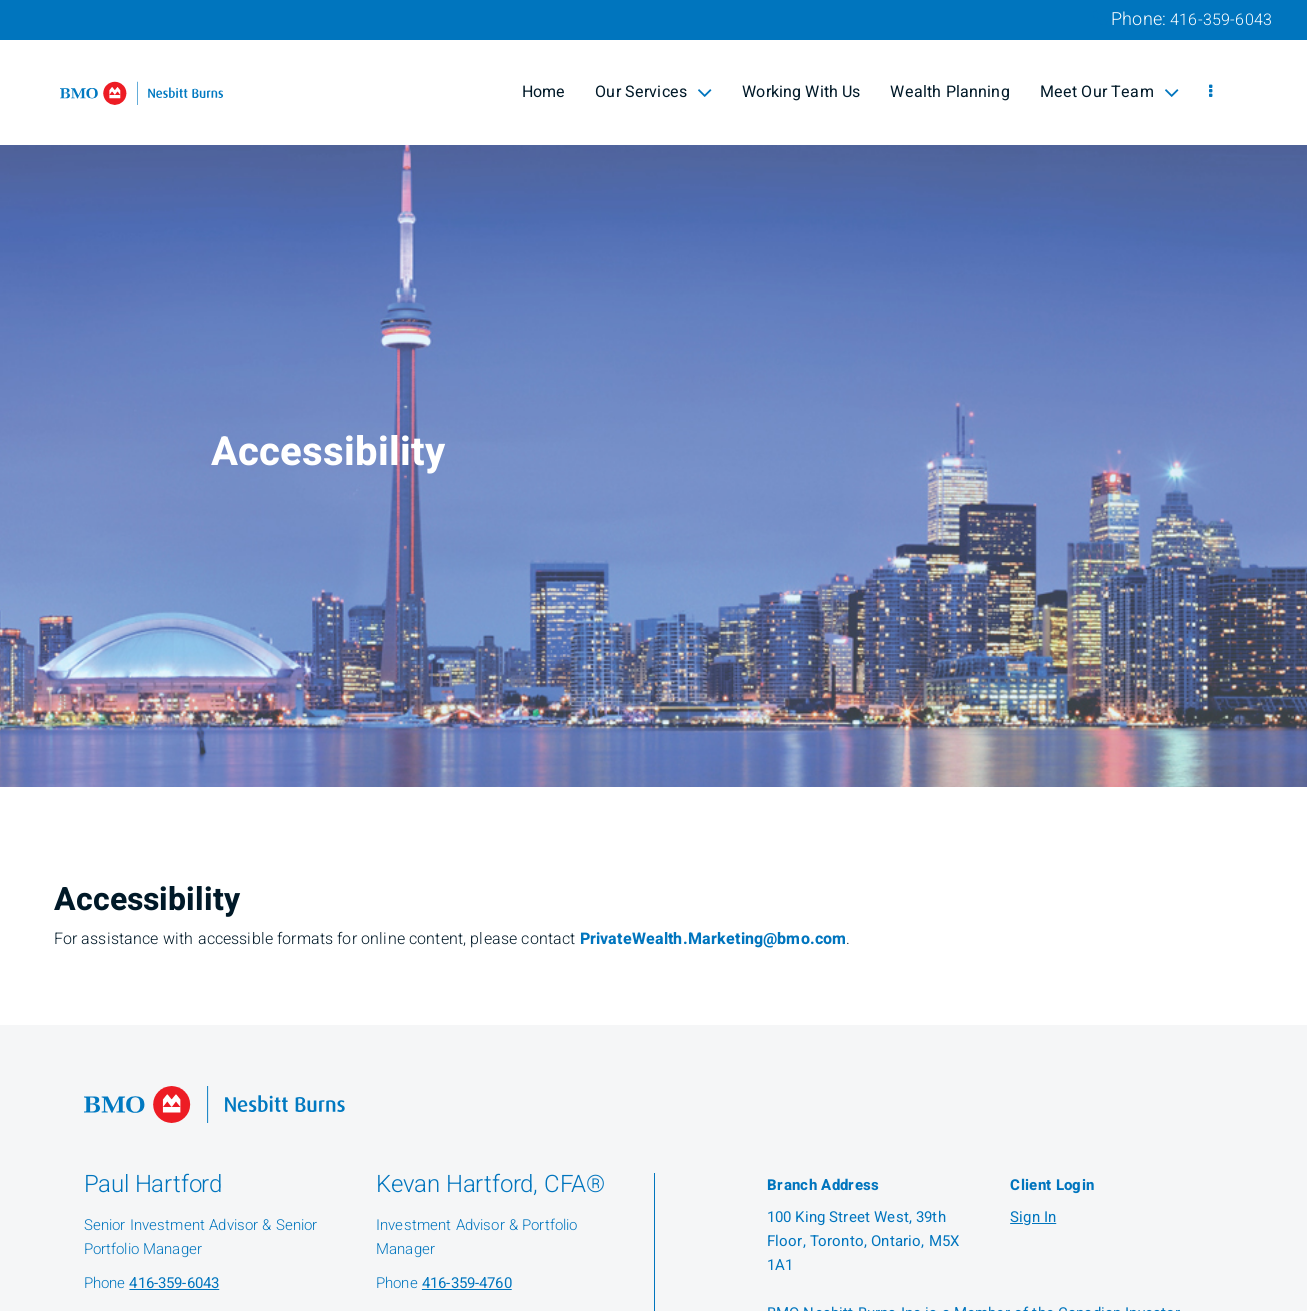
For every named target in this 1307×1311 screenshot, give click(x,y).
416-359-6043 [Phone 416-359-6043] (1221, 20)
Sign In (1033, 1217)
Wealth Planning (949, 92)
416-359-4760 (467, 1283)
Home (544, 92)
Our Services (653, 92)
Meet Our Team (1109, 92)
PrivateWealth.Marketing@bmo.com (713, 939)
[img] (653, 393)
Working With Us (801, 92)
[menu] (1210, 92)
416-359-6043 (174, 1283)
